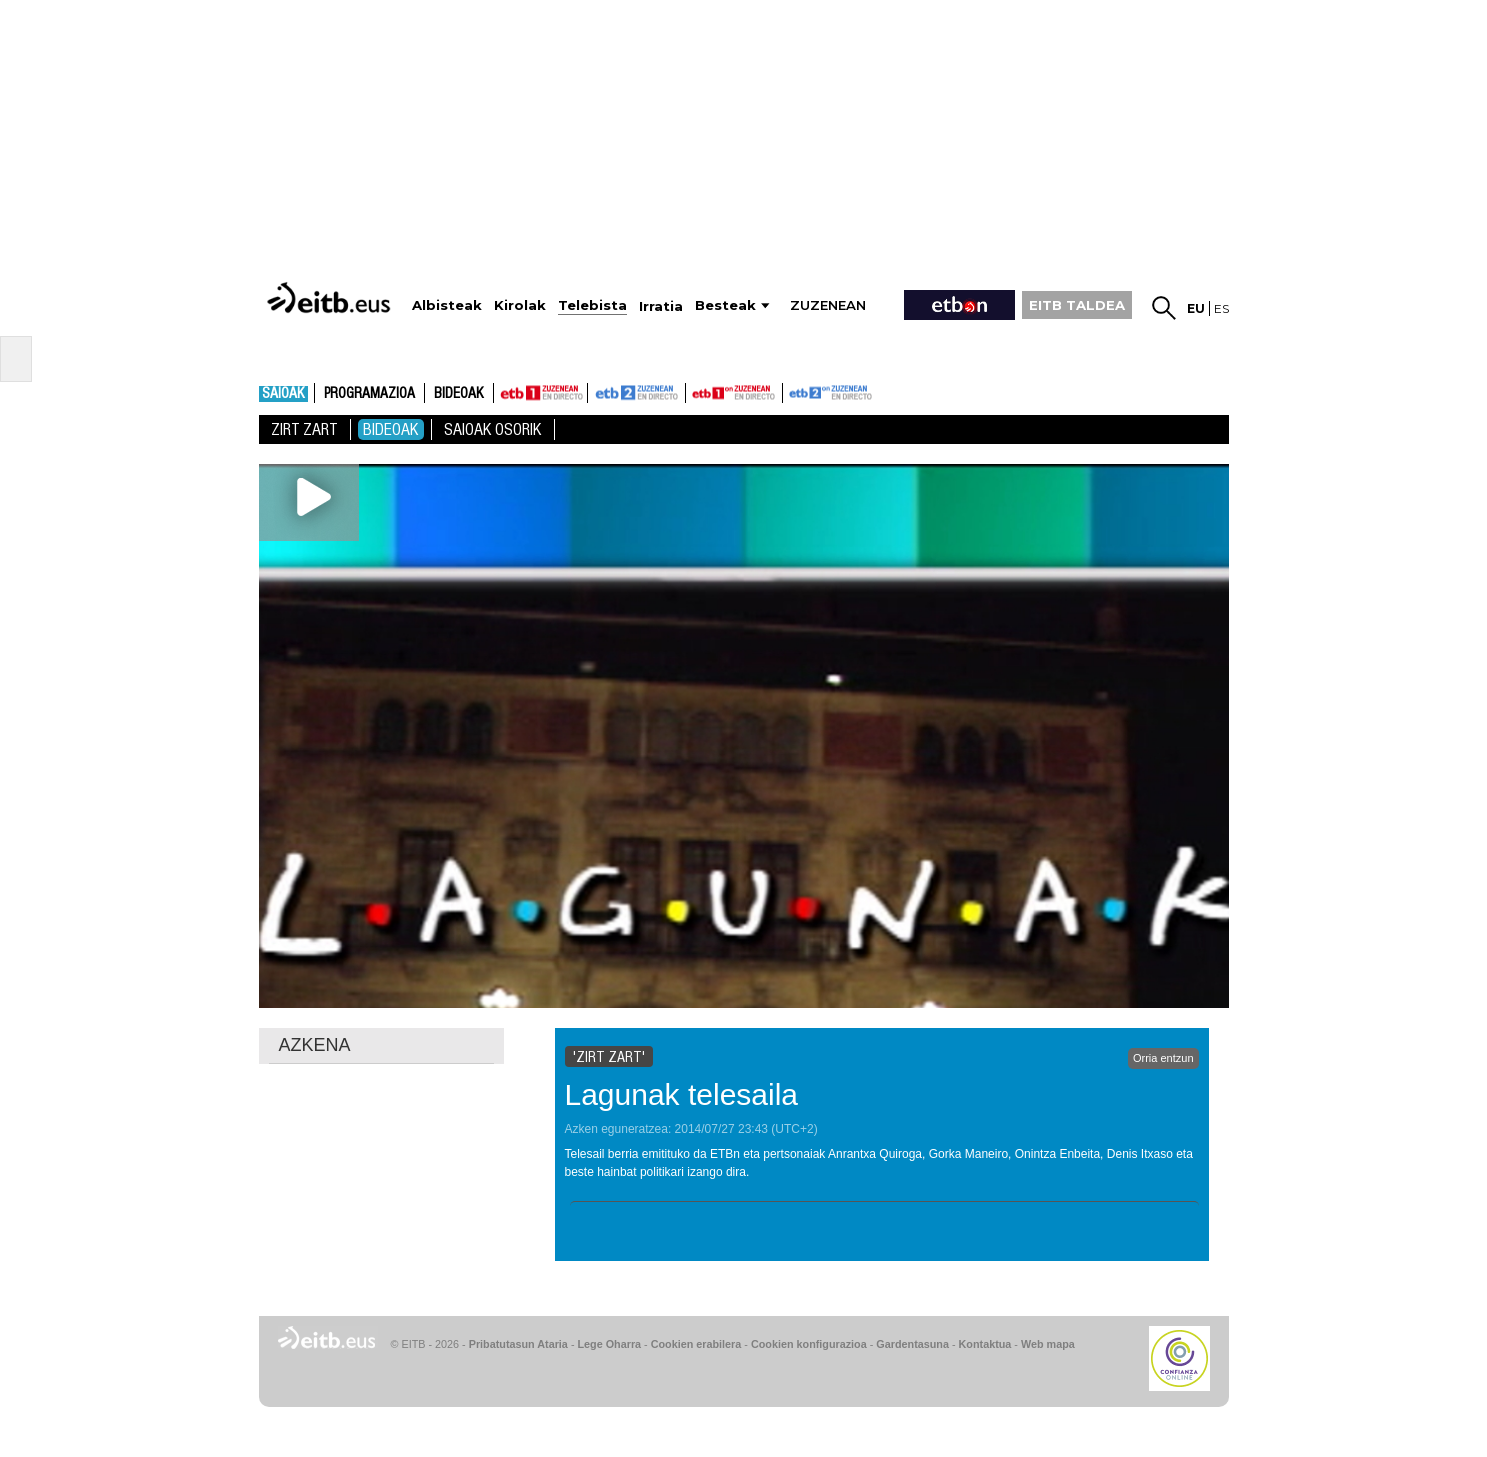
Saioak (283, 394)
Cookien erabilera (696, 1344)
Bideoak (459, 394)
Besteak (725, 305)
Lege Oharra (610, 1344)
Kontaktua (985, 1344)
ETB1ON (695, 391)
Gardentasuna (912, 1344)
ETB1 (540, 393)
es (1221, 308)
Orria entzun (1163, 1058)
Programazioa (369, 394)
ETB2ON (792, 391)
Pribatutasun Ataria (518, 1344)
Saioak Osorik (493, 429)
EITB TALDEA (1077, 305)
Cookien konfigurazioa (809, 1344)
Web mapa (1048, 1344)
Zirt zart (304, 429)
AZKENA (315, 1045)
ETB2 (637, 393)
